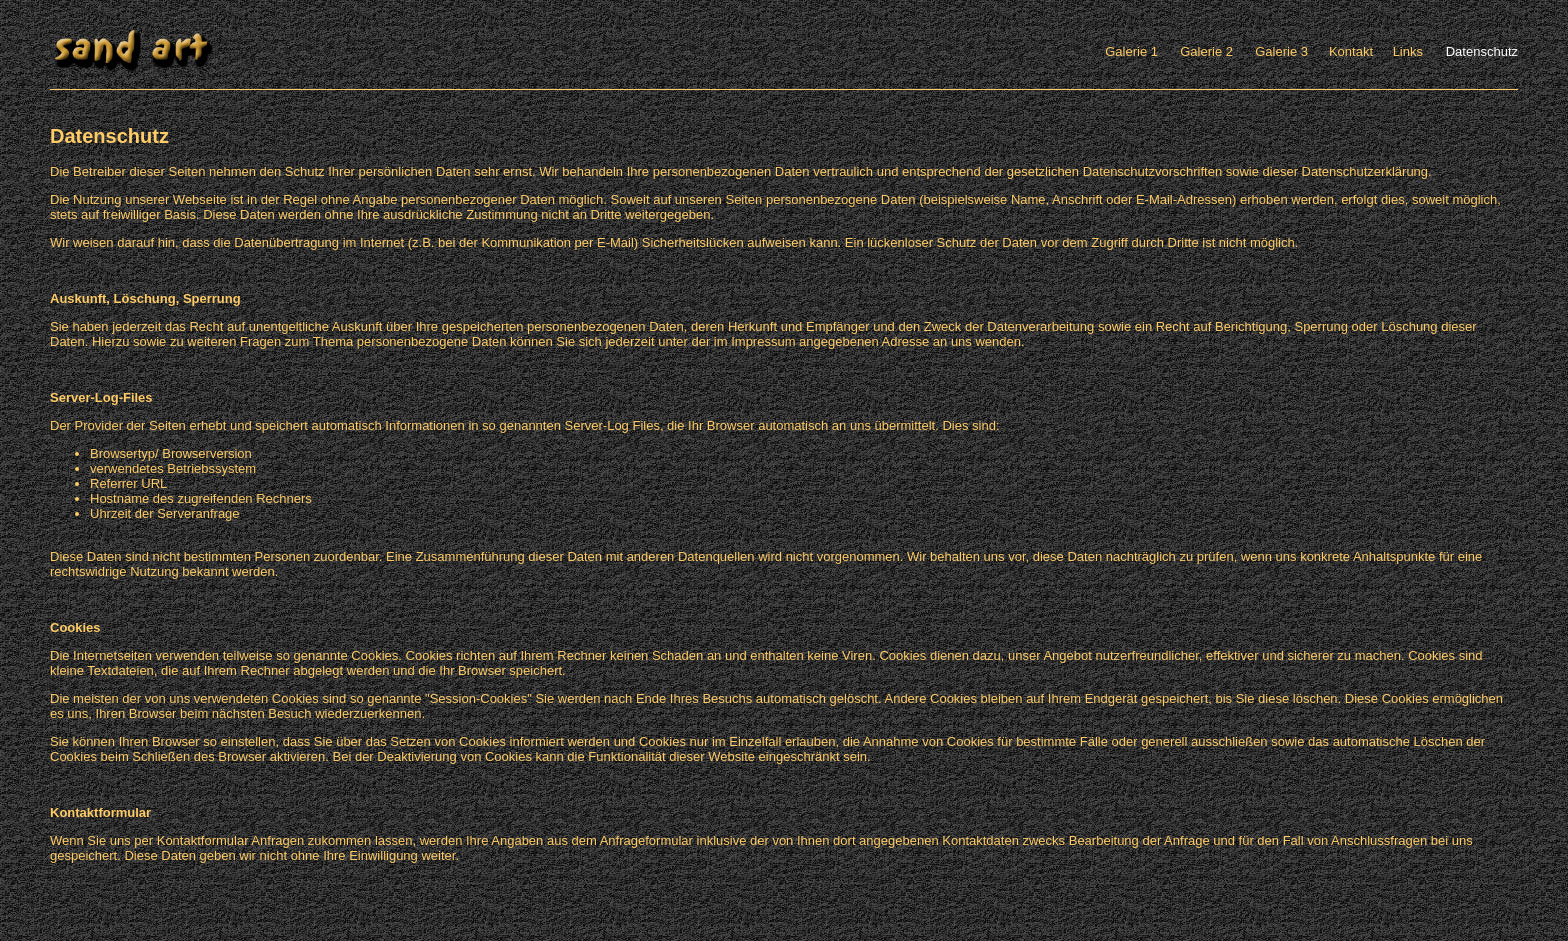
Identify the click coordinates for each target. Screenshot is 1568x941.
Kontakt (1351, 51)
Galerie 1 (1131, 51)
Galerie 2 (1206, 51)
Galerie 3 (1281, 51)
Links (1408, 51)
